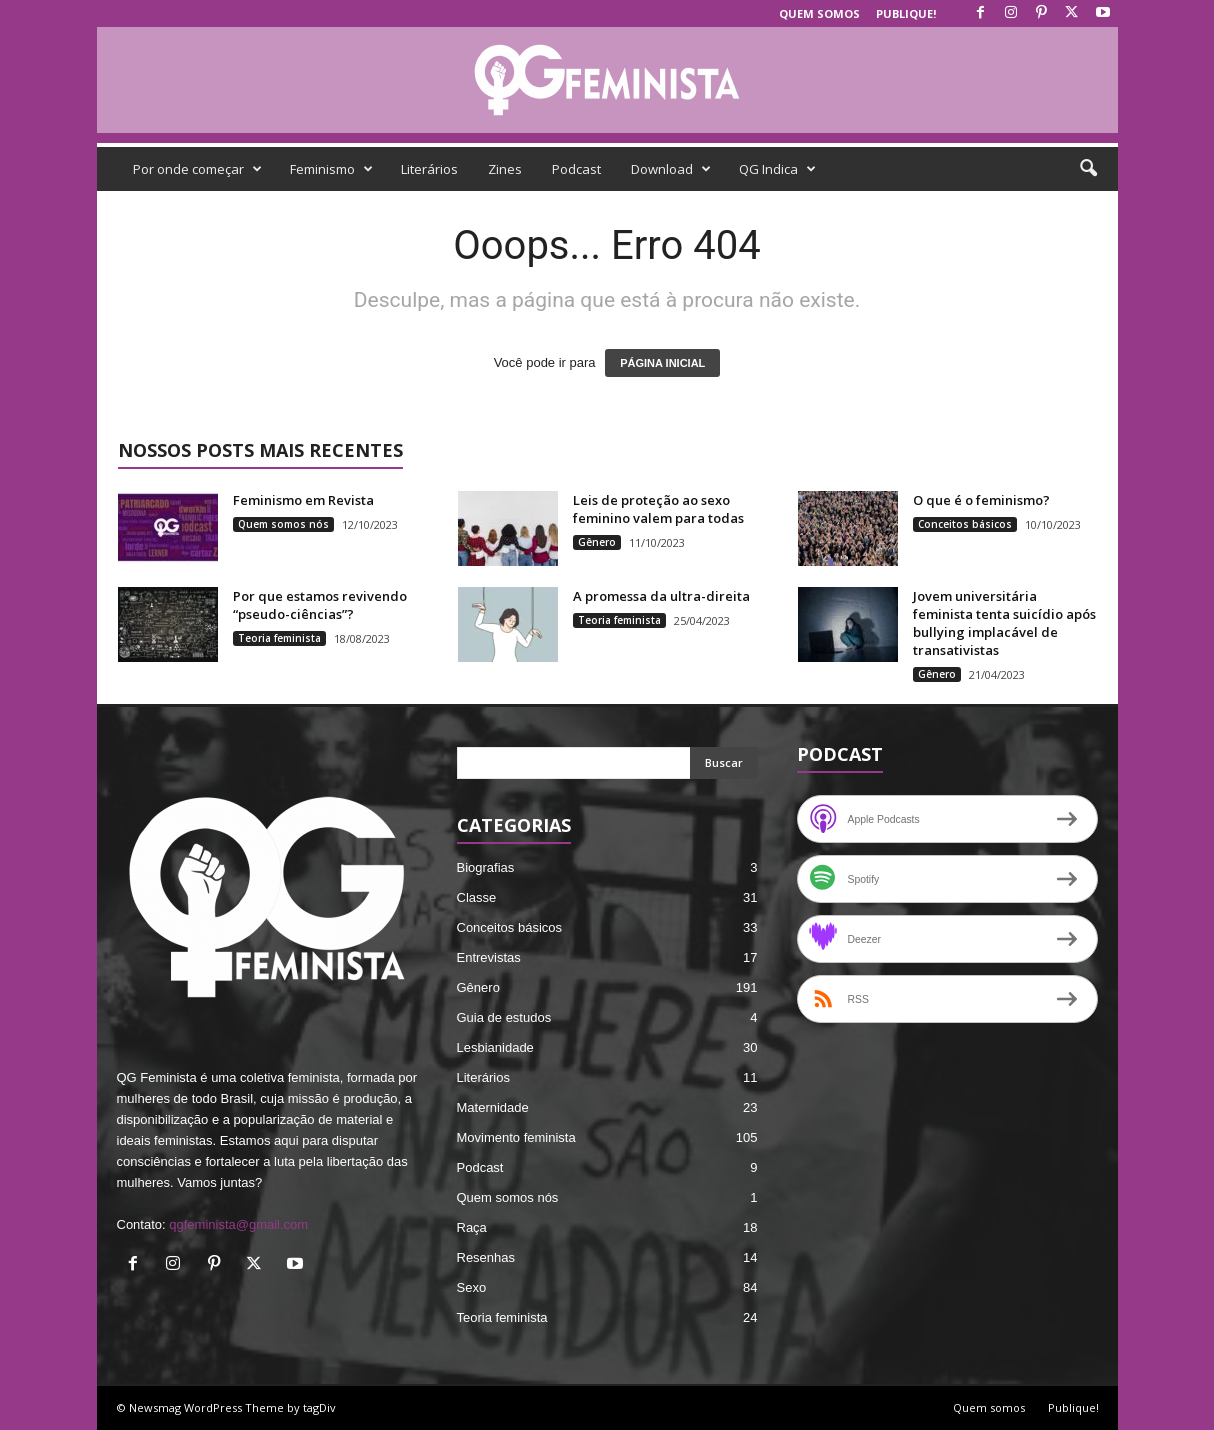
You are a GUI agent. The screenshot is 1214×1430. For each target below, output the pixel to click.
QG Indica (777, 169)
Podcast (576, 169)
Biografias (486, 867)
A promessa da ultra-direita (661, 596)
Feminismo (331, 169)
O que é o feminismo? (981, 500)
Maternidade (493, 1107)
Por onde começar (197, 169)
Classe (477, 897)
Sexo (472, 1287)
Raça (472, 1227)
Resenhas (486, 1257)
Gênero (597, 542)
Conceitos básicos (965, 524)
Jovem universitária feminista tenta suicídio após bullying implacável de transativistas (1004, 623)
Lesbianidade (495, 1047)
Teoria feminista (279, 638)
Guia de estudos (504, 1017)
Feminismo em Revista (303, 500)
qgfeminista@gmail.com (238, 1224)
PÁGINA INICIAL (662, 363)
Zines (505, 169)
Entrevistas (489, 957)
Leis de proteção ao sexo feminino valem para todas (658, 509)
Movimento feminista (516, 1137)
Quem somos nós (283, 524)
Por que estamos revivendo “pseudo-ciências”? (320, 605)
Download (671, 169)
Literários (429, 169)
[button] (1088, 169)
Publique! (906, 13)
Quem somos (819, 13)
